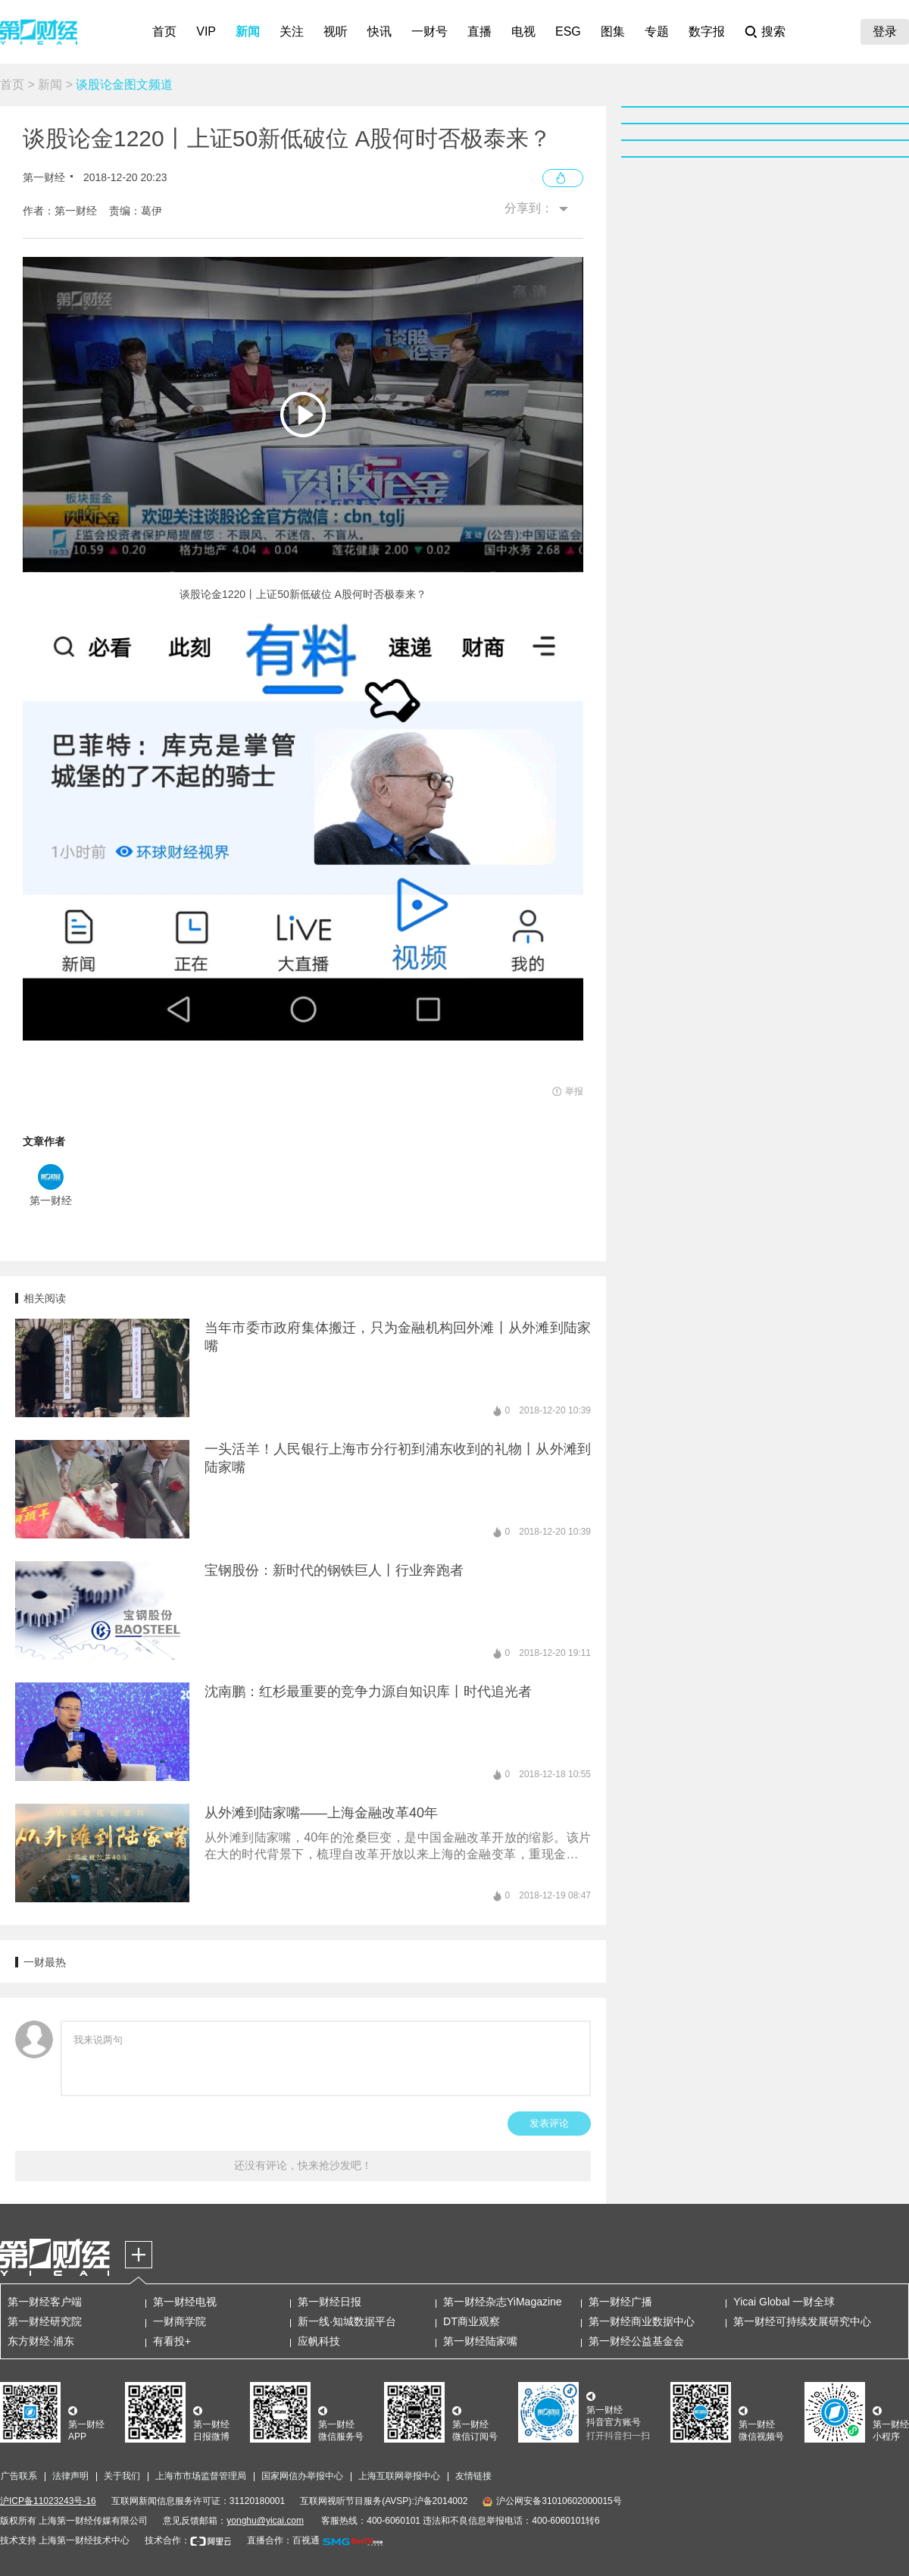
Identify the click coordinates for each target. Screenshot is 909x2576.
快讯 (379, 31)
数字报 (707, 31)
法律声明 (70, 2476)
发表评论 (549, 2123)
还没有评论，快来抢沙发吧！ (303, 2165)
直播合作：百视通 (283, 2540)
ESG (568, 31)
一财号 (429, 31)
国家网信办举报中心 (302, 2476)
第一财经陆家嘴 (480, 2341)
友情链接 (473, 2476)
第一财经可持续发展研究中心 (802, 2321)
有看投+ (172, 2341)
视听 (335, 31)
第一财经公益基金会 (636, 2341)
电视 (523, 31)
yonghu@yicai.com (265, 2520)
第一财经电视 (185, 2302)
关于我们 (122, 2476)
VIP (206, 31)
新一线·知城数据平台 (347, 2321)
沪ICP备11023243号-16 (48, 2501)
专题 (657, 31)
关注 (292, 31)
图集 (613, 31)
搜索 (773, 31)
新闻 (248, 31)
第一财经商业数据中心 (642, 2321)
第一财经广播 (620, 2302)
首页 (164, 31)
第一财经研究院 (45, 2321)
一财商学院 (179, 2321)
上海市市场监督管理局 (200, 2476)
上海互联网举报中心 (399, 2476)
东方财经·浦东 (41, 2341)
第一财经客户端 (45, 2302)
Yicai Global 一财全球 (784, 2302)
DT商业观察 (471, 2321)
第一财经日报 (329, 2302)
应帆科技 (319, 2341)
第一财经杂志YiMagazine (502, 2302)
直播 (479, 31)
